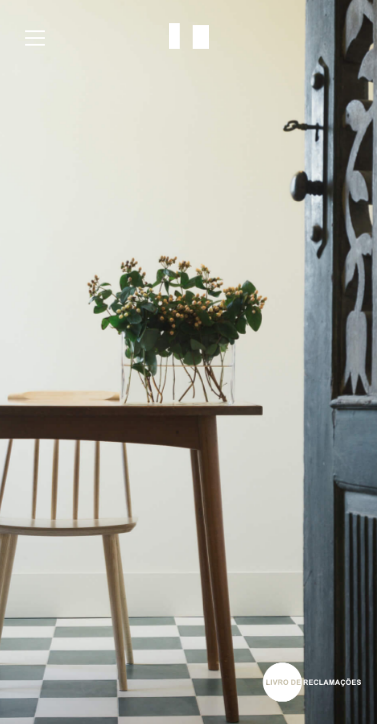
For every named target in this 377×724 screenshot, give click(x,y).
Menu (35, 38)
